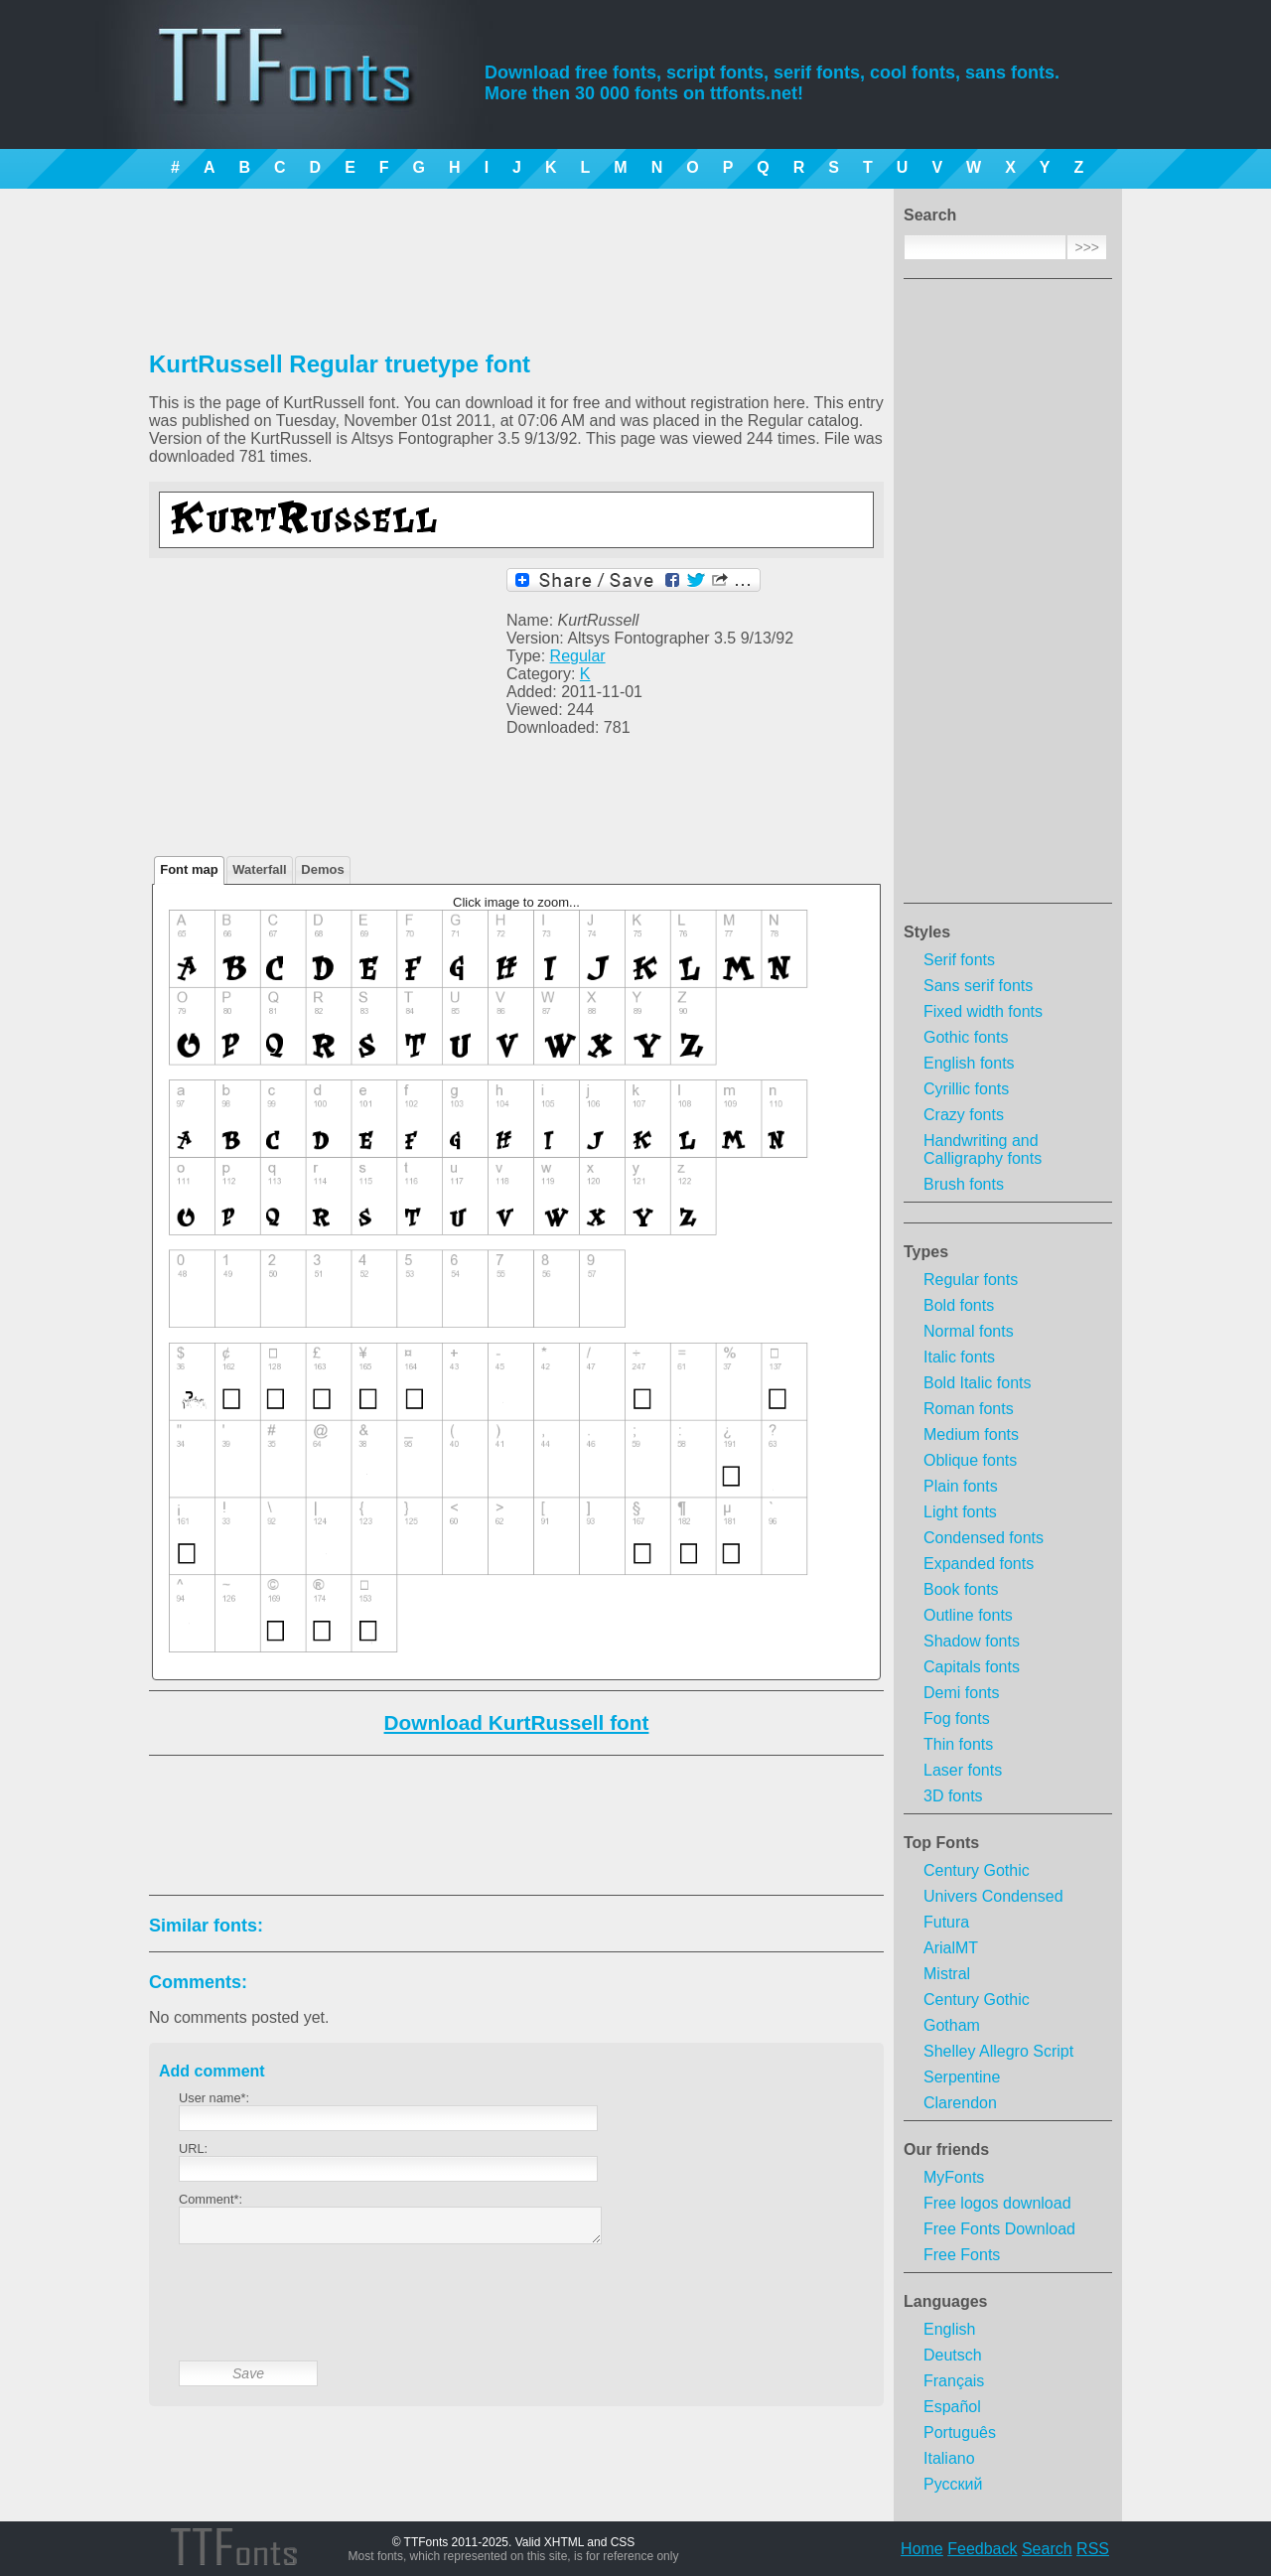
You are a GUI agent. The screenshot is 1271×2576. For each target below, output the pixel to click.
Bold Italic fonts (977, 1382)
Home (922, 2548)
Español (952, 2406)
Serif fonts (959, 959)
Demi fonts (961, 1692)
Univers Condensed (993, 1896)
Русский (952, 2484)
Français (953, 2380)
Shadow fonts (971, 1641)
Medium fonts (971, 1434)
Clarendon (960, 2102)
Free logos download (997, 2203)
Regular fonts (970, 1279)
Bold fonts (958, 1305)
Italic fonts (959, 1357)
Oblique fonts (970, 1460)
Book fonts (961, 1589)
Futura (946, 1922)
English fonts (969, 1063)
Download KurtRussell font (516, 1722)
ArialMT (950, 1947)
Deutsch (952, 2355)
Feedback (982, 2548)
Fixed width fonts (983, 1011)
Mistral (946, 1973)
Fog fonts (956, 1718)
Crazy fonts (963, 1114)
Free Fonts (961, 2254)
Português (959, 2432)
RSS (1092, 2548)
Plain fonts (960, 1486)
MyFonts (953, 2177)
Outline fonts (968, 1615)
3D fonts (953, 1796)
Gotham (951, 2025)
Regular (578, 655)
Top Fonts (941, 1842)
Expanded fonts (978, 1563)
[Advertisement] (1008, 597)
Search (1047, 2548)
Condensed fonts (983, 1537)
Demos (322, 869)
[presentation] (330, 2318)
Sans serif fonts (978, 985)
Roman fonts (968, 1408)
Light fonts (960, 1511)
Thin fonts (958, 1744)
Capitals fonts (971, 1666)
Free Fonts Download (999, 2228)
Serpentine (961, 2077)
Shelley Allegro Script (998, 2051)
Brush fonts (963, 1184)
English (949, 2329)
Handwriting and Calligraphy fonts (982, 1149)
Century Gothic (976, 1870)
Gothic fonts (965, 1037)
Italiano (949, 2458)
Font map (189, 869)
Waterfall (259, 869)
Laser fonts (962, 1770)
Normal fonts (968, 1331)
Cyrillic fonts (966, 1088)
